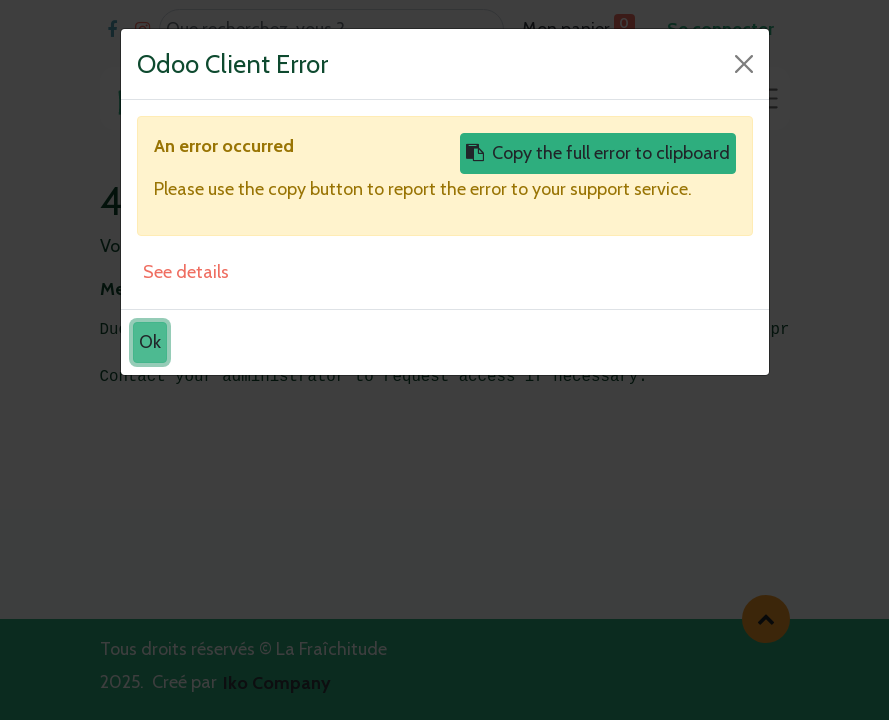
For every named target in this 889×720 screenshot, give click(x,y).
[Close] (744, 64)
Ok (150, 342)
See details (186, 272)
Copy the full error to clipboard (598, 153)
